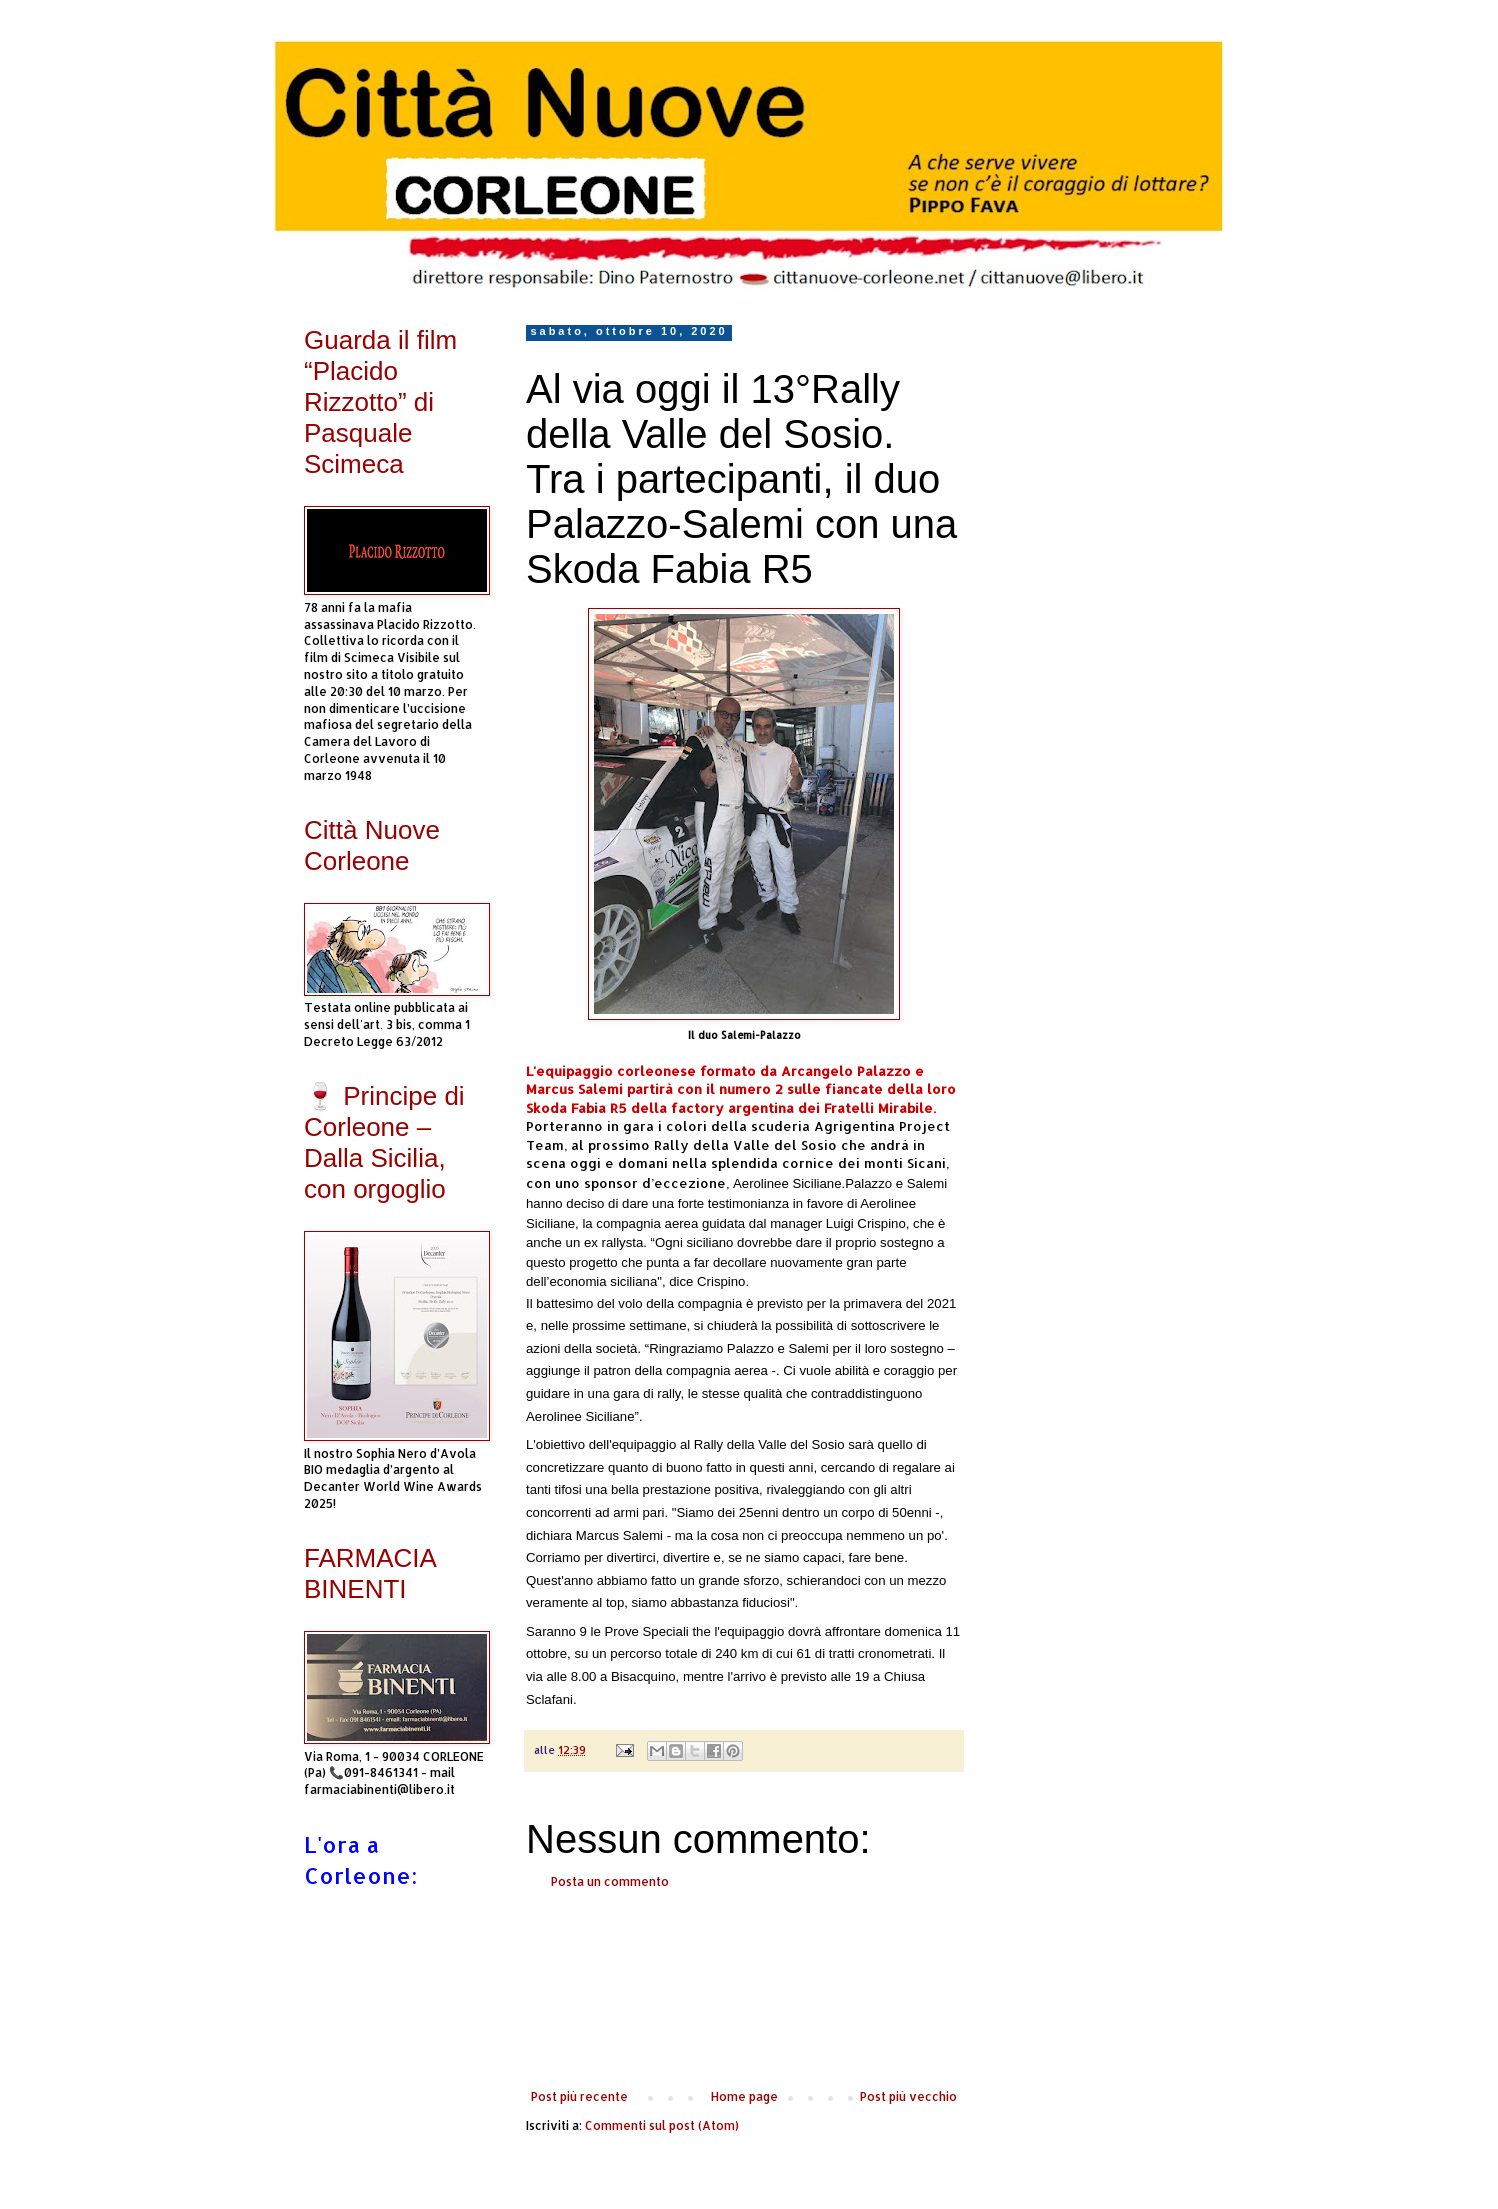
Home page (744, 2096)
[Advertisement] (744, 1990)
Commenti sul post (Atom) (662, 2125)
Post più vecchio (908, 2096)
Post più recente (579, 2096)
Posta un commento (610, 1881)
